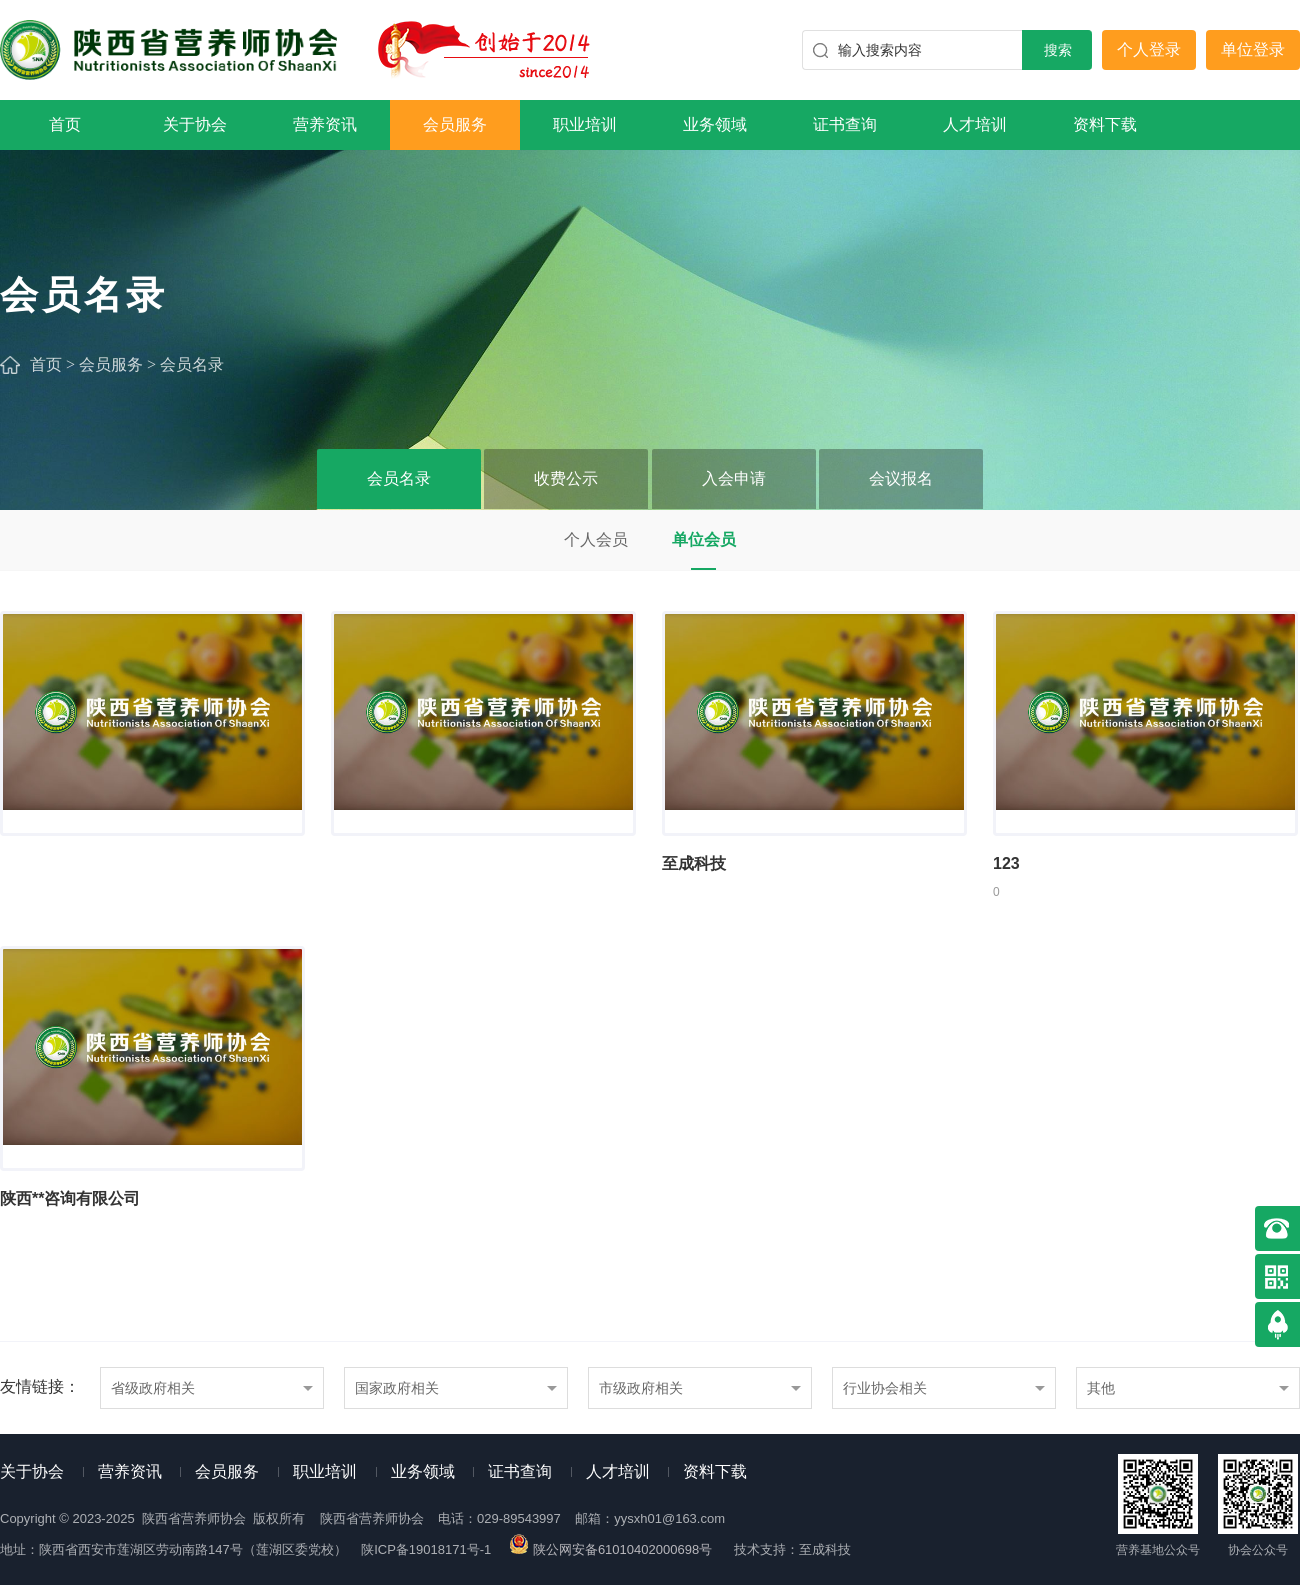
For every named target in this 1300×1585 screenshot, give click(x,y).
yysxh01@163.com (669, 1518)
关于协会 (195, 124)
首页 (65, 124)
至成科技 (825, 1549)
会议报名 (901, 478)
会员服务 (455, 124)
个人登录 (1149, 49)
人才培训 (975, 124)
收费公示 (566, 478)
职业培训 (585, 124)
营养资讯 (325, 124)
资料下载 (1105, 124)
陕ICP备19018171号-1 (426, 1549)
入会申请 (734, 478)
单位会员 (704, 539)
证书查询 (845, 124)
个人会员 (596, 539)
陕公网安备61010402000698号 (612, 1549)
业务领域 (715, 124)
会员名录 (192, 364)
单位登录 (1253, 49)
